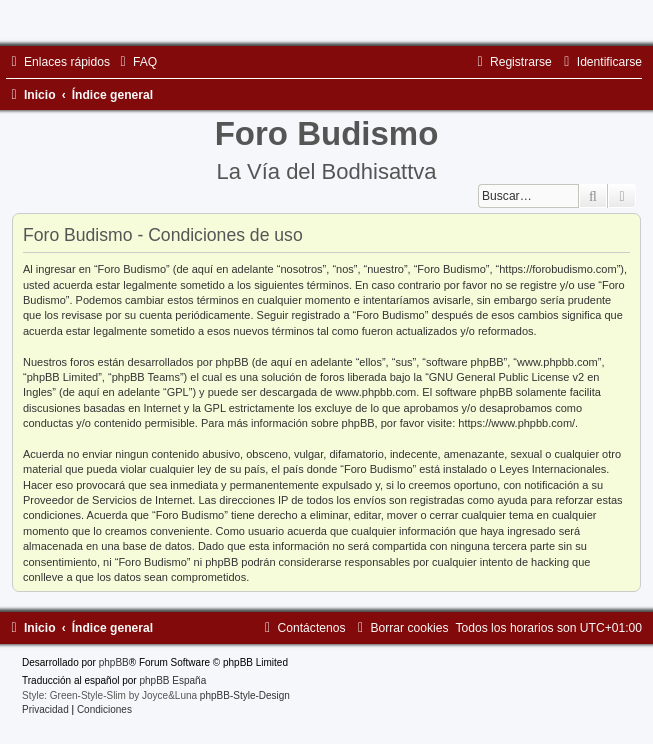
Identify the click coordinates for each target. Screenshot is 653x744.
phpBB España (172, 680)
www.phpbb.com (375, 392)
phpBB (114, 662)
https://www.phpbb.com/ (516, 423)
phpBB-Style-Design (245, 695)
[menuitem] (136, 62)
